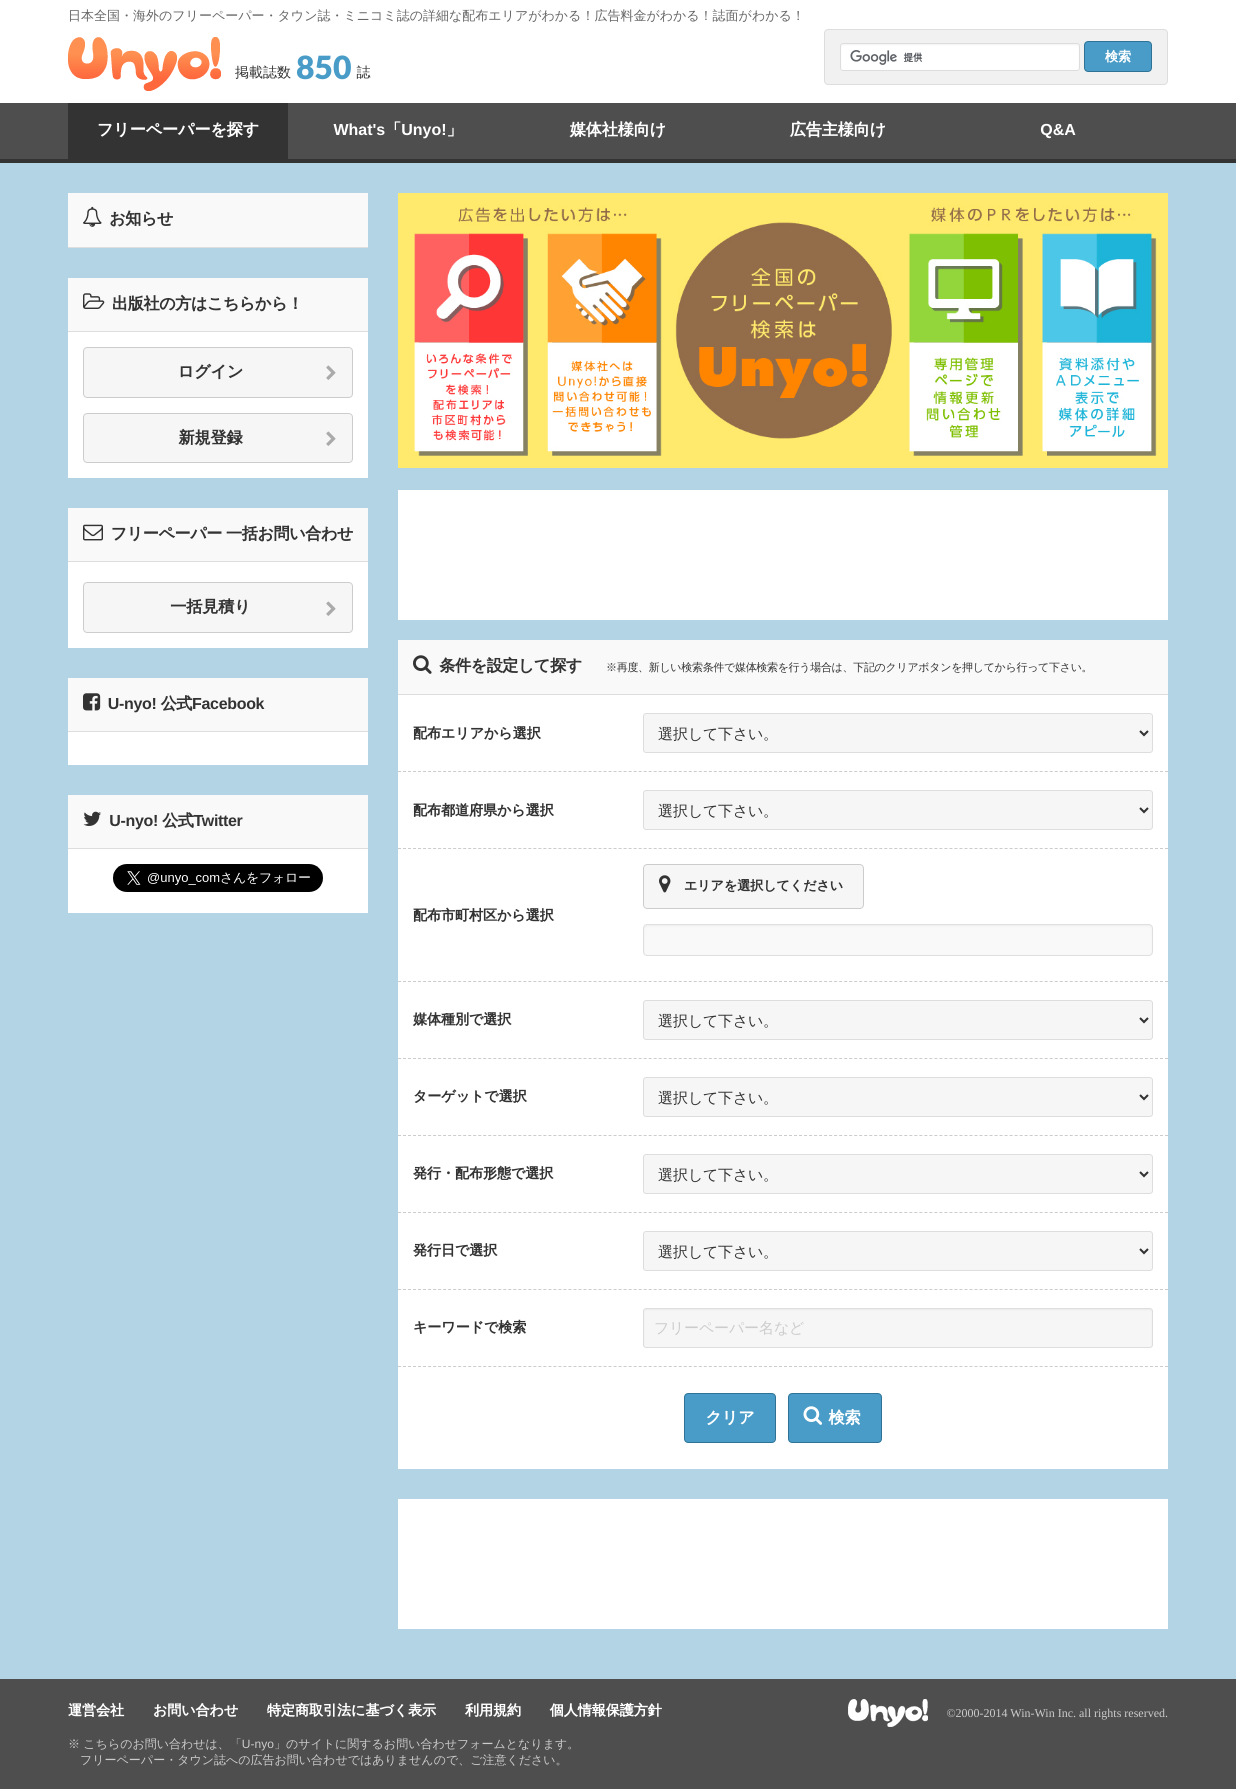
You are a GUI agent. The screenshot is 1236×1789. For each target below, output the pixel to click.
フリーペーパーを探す (178, 130)
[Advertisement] (783, 555)
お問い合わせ (195, 1710)
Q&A (1058, 130)
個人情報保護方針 (606, 1710)
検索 (832, 1416)
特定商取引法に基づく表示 (351, 1710)
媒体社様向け (618, 130)
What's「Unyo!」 (397, 130)
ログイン (257, 373)
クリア (729, 1418)
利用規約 (493, 1710)
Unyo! (144, 64)
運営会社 (96, 1710)
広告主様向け (838, 130)
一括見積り (253, 608)
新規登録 (258, 439)
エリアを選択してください (751, 885)
